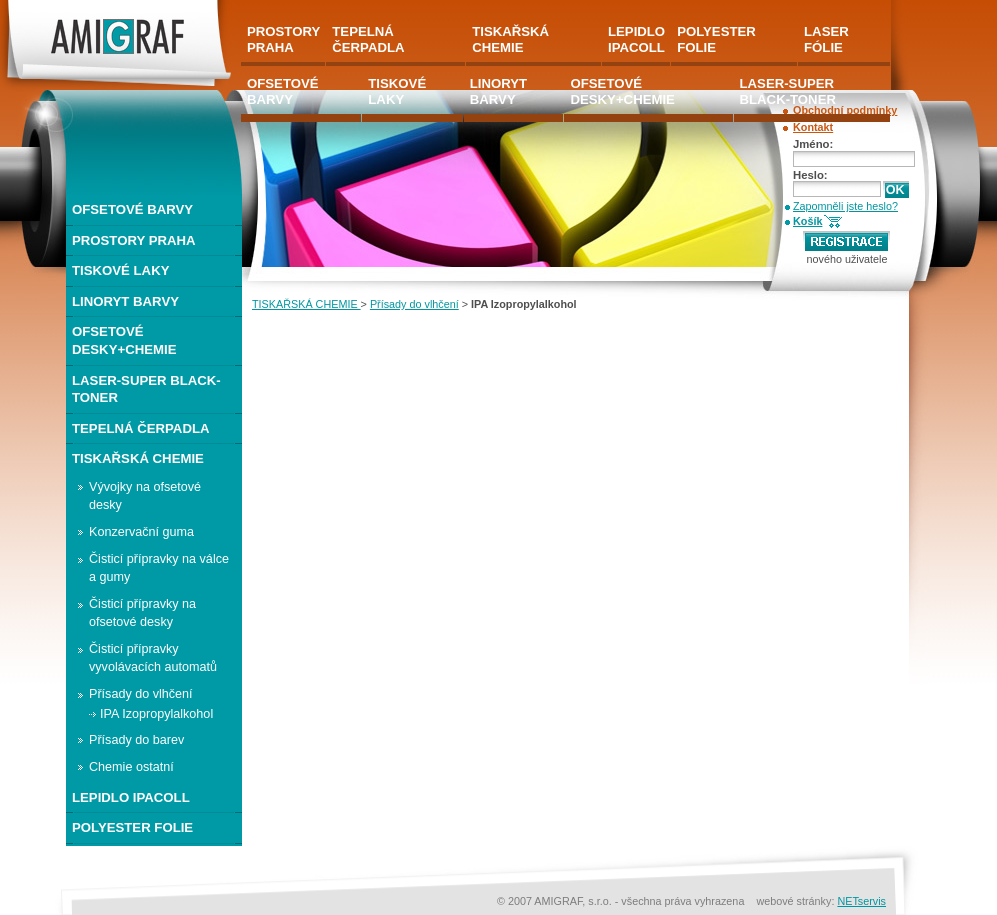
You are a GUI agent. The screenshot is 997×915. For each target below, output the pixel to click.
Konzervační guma (141, 532)
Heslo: (810, 175)
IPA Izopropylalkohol (156, 714)
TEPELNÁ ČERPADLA (141, 428)
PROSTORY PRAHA (134, 240)
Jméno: (813, 144)
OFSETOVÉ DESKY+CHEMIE (124, 340)
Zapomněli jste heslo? (845, 206)
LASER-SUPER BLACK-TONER (146, 389)
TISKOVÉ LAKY (120, 270)
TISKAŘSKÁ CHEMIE (306, 304)
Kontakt (813, 127)
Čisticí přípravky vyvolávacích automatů (153, 658)
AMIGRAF (33, 8)
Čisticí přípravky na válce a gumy (159, 568)
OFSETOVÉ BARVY (132, 209)
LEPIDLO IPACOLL (131, 797)
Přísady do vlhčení (414, 304)
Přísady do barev (136, 740)
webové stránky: (796, 901)
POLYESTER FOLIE (132, 827)
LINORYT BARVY (125, 301)
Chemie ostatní (131, 767)
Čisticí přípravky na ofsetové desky (142, 613)
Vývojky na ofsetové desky (145, 496)
